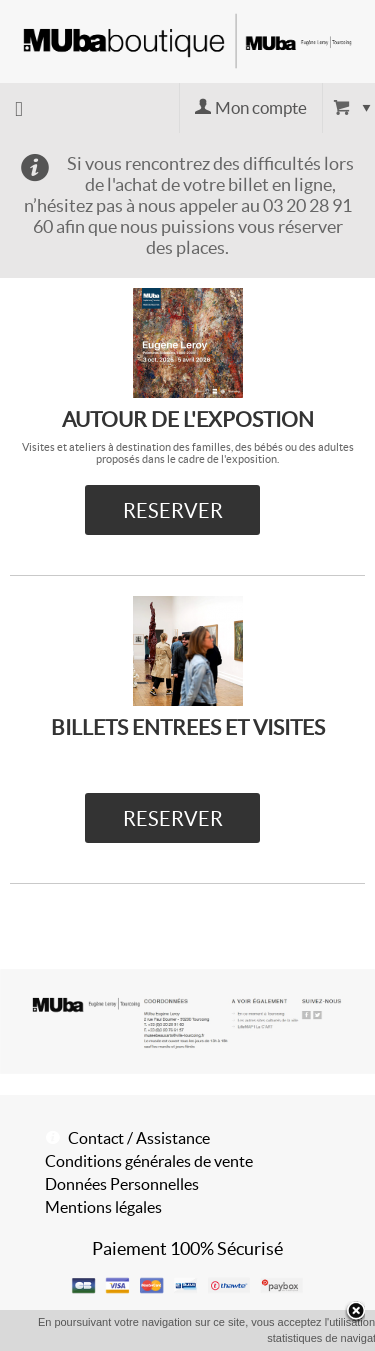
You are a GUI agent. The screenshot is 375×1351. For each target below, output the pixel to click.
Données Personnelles (122, 1184)
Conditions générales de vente (149, 1161)
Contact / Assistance (139, 1138)
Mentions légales (103, 1207)
